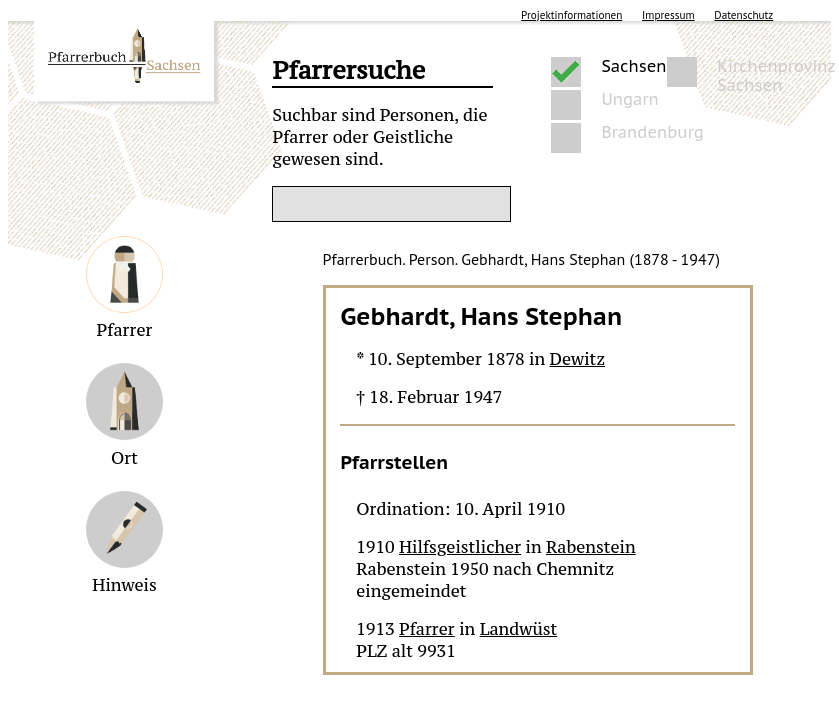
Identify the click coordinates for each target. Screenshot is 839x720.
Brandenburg (652, 132)
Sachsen (633, 66)
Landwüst (519, 629)
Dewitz (578, 359)
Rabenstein (591, 547)
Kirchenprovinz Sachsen (776, 72)
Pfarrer (427, 629)
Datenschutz (743, 15)
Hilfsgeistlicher (460, 547)
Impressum (668, 15)
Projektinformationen (571, 15)
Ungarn (629, 99)
